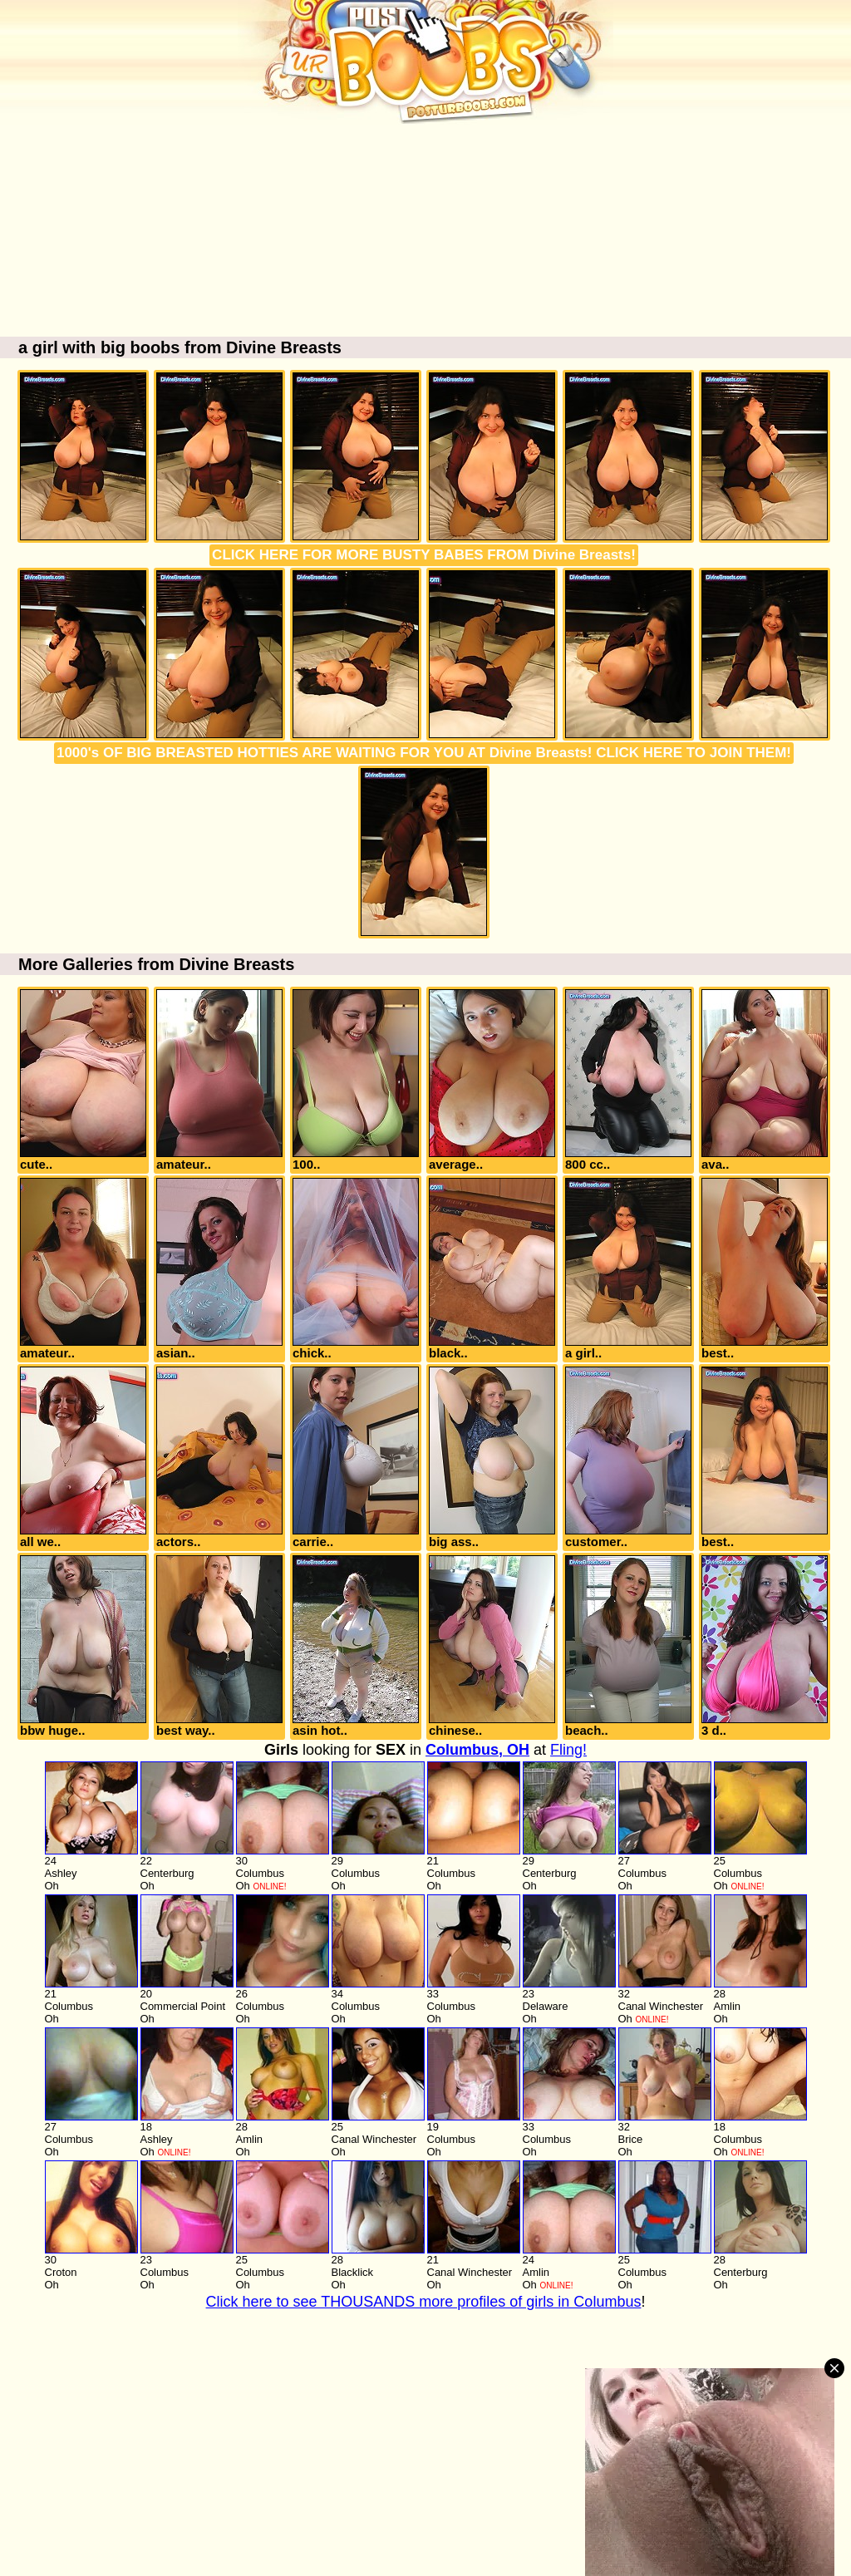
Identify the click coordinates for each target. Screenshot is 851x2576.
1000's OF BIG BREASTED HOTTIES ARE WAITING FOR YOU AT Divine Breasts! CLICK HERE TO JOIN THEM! (424, 753)
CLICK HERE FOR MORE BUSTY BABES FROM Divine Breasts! (424, 555)
